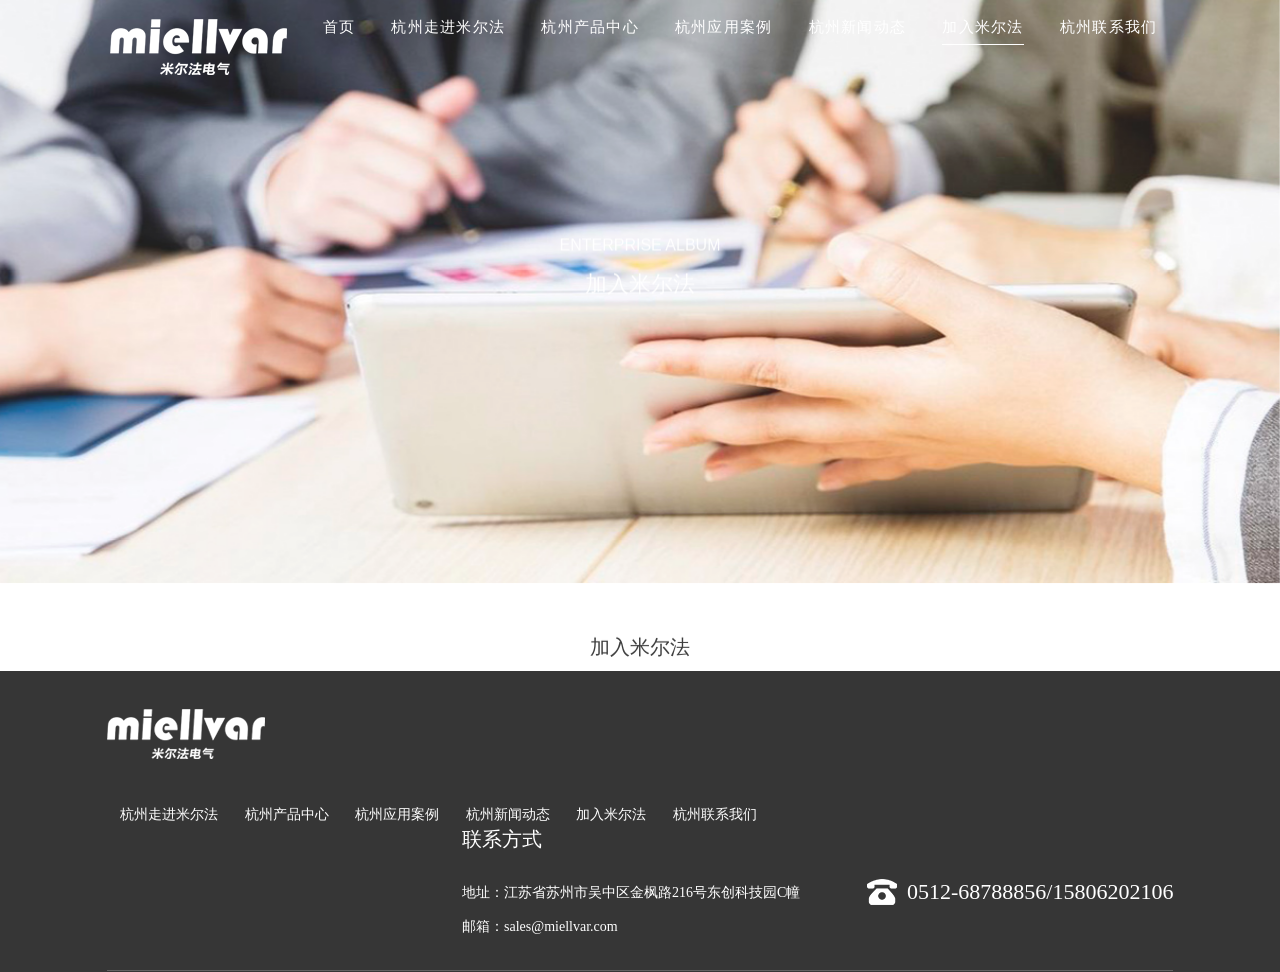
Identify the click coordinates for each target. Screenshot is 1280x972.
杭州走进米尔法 (448, 27)
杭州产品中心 (590, 27)
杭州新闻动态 (858, 27)
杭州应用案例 (724, 27)
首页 (339, 27)
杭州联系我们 (1109, 27)
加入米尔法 (982, 27)
